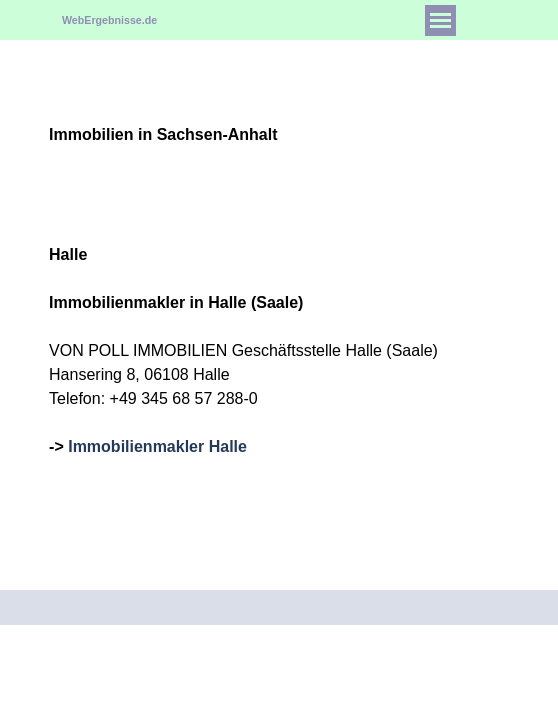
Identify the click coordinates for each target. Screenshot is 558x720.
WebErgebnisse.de (109, 20)
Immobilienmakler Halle (157, 446)
